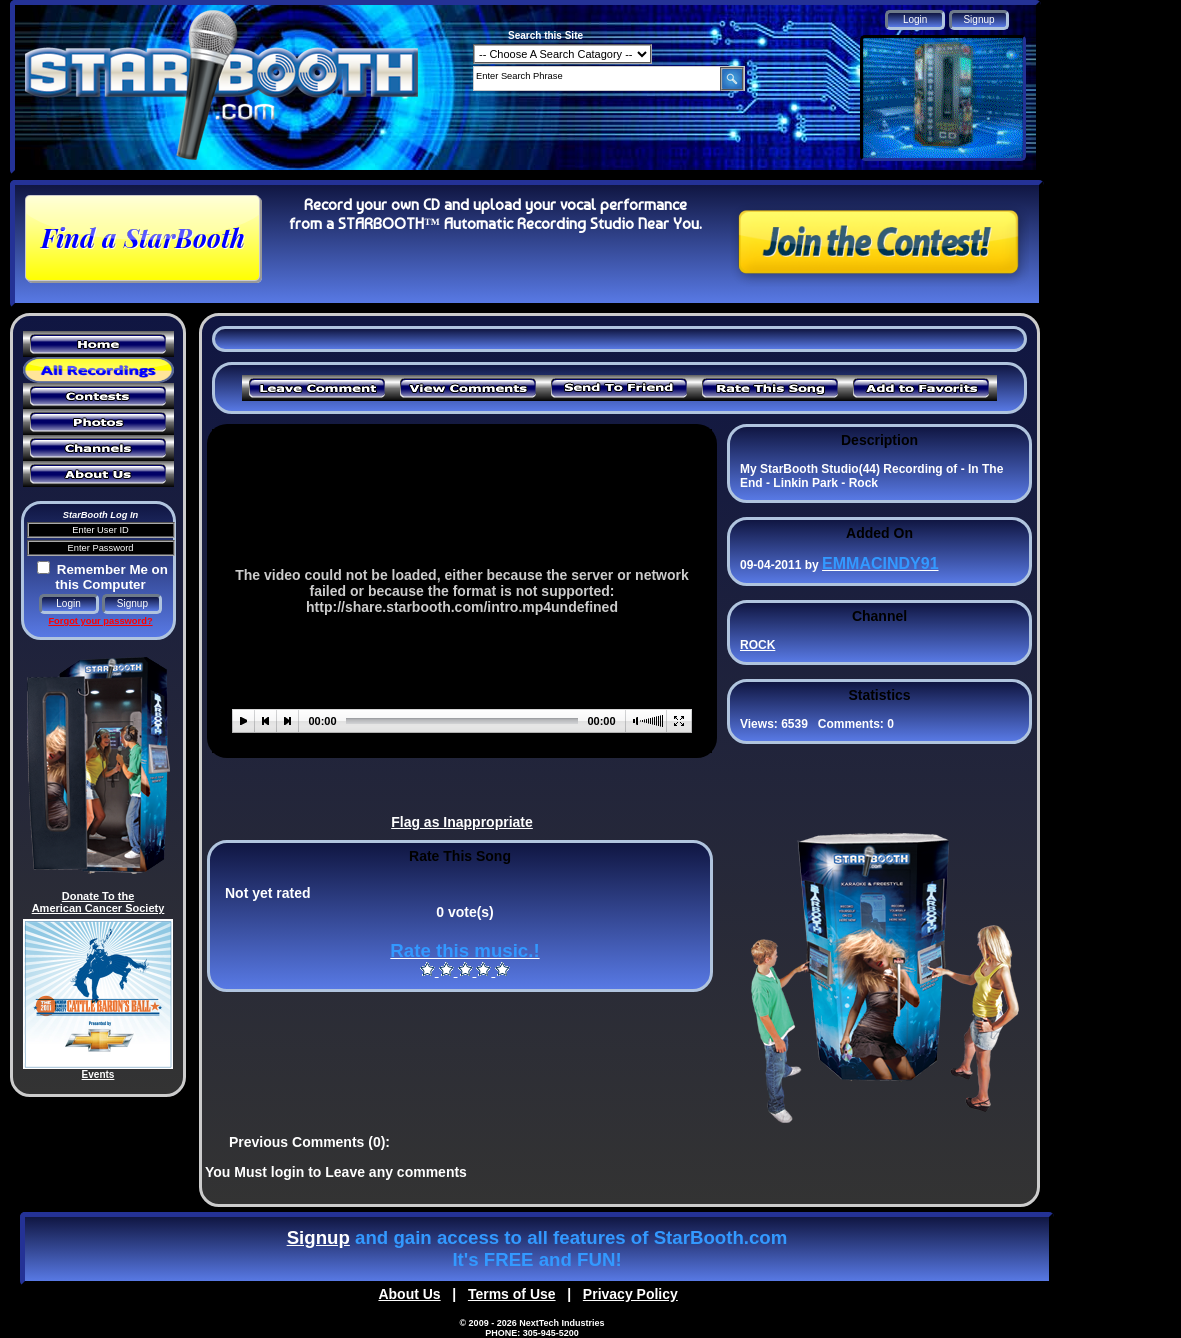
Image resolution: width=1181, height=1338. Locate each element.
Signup (318, 1237)
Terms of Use (512, 1294)
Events (98, 1074)
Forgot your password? (100, 621)
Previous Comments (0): (309, 1142)
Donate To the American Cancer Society (98, 902)
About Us (409, 1294)
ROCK (757, 645)
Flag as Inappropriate (462, 822)
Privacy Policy (630, 1294)
